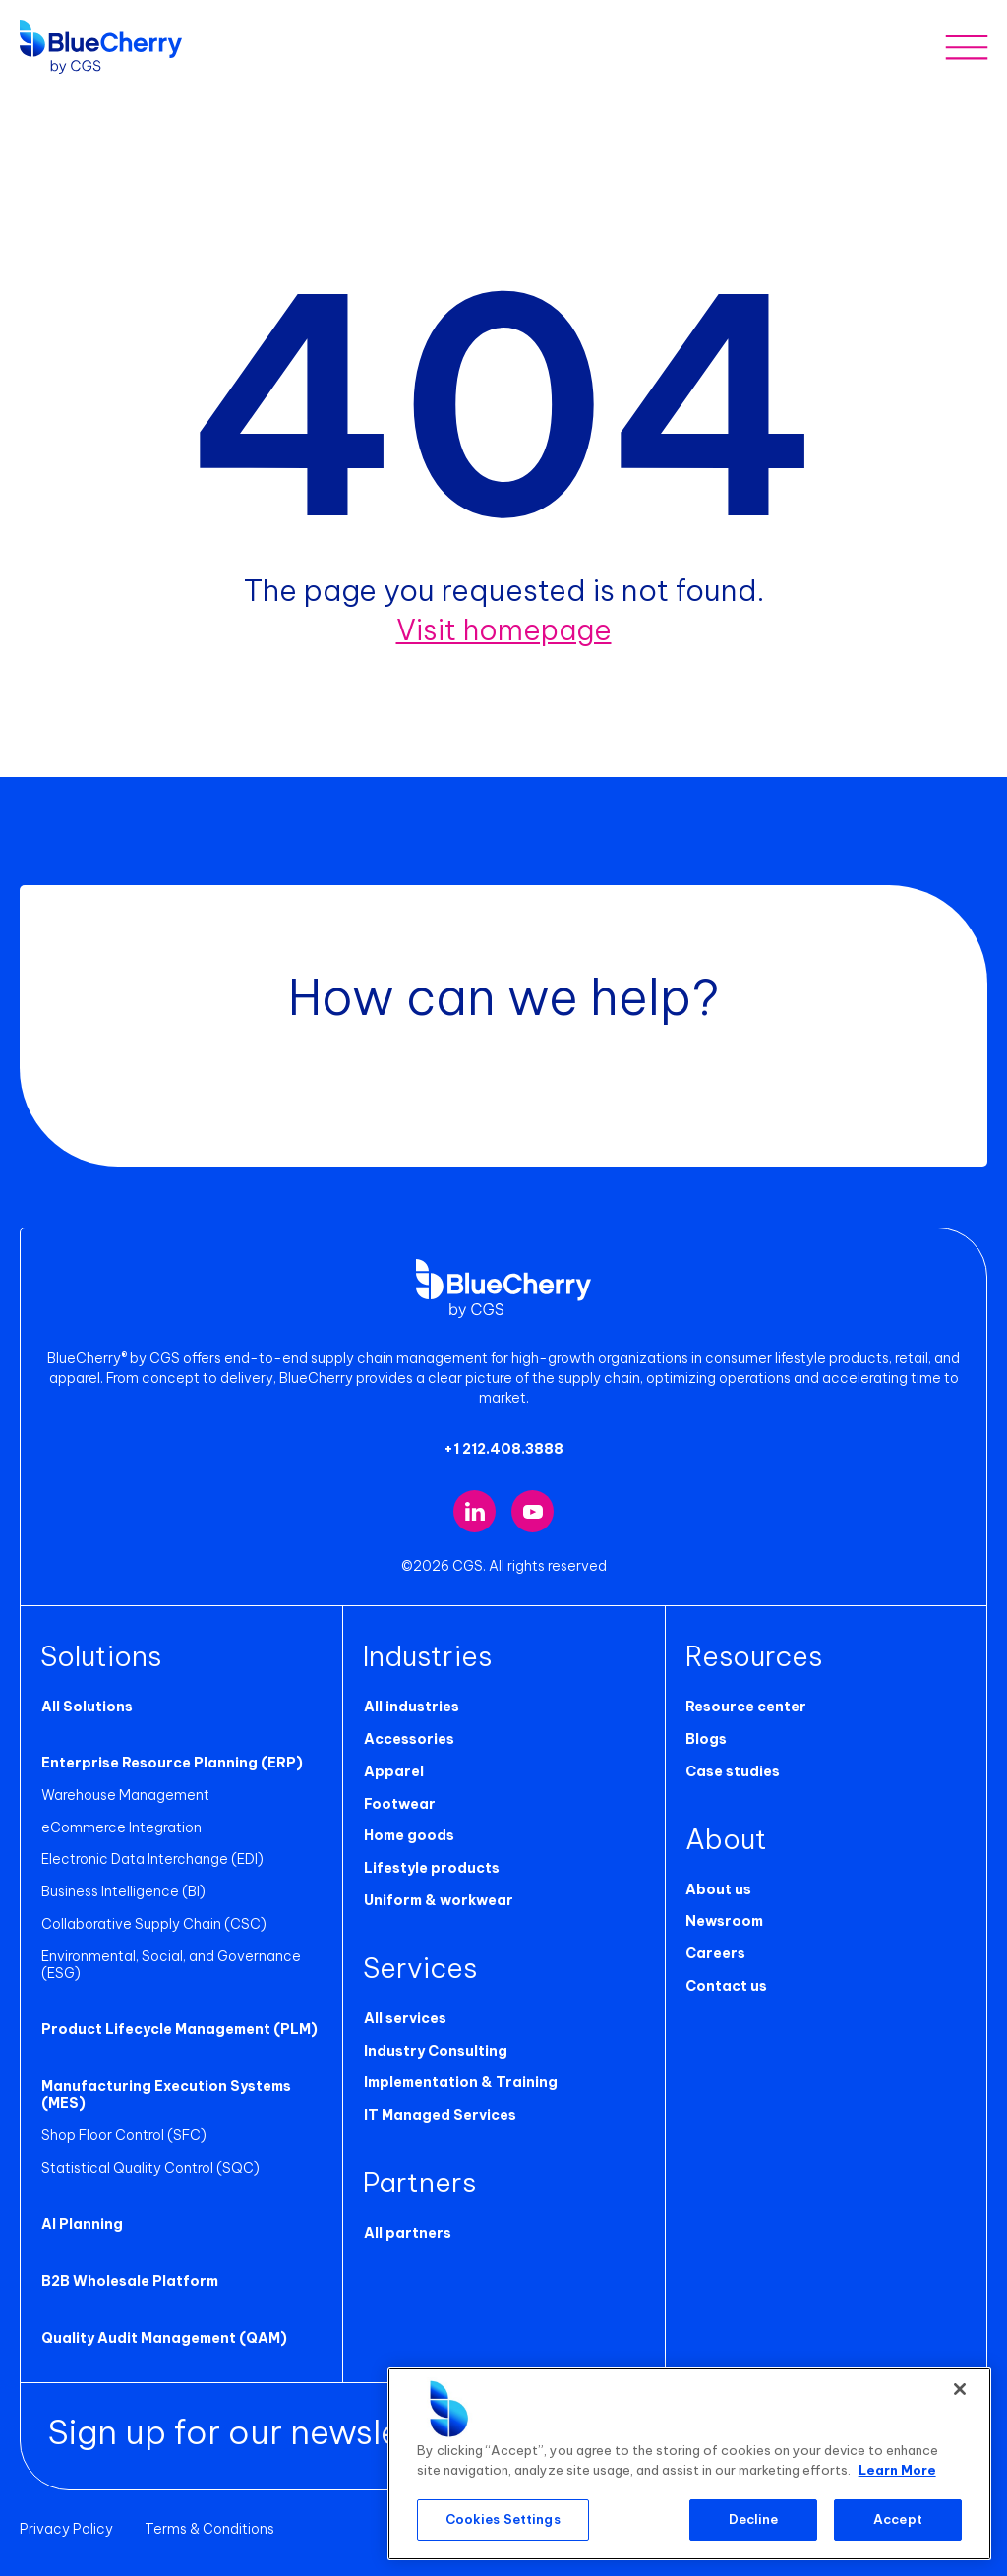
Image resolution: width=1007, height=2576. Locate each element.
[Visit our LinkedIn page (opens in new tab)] (474, 1511)
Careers (715, 1953)
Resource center (745, 1706)
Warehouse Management (124, 1795)
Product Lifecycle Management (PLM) (178, 2029)
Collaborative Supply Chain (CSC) (153, 1924)
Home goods (408, 1835)
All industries (410, 1706)
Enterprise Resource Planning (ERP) (171, 1762)
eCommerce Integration (120, 1826)
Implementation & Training (460, 2082)
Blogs (706, 1739)
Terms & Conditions (209, 2529)
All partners (406, 2233)
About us (718, 1888)
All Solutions (86, 1706)
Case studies (732, 1771)
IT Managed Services (439, 2115)
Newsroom (724, 1921)
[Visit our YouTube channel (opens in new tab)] (532, 1511)
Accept (897, 2519)
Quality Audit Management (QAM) (163, 2338)
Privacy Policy (66, 2529)
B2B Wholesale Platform (128, 2281)
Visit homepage (503, 629)
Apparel (393, 1771)
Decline (754, 2519)
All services (404, 2018)
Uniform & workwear (437, 1900)
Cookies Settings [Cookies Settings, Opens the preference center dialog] (503, 2519)
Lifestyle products (431, 1868)
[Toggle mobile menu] (966, 47)
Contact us (726, 1986)
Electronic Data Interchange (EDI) (151, 1859)
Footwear (399, 1803)
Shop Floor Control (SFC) (123, 2135)
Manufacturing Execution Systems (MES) (165, 2094)
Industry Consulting (434, 2050)
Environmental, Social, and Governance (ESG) (170, 1964)
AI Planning (81, 2224)
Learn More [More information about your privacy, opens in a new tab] (897, 2470)
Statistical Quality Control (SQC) (149, 2167)
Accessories (408, 1739)
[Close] (959, 2389)
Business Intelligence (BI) (122, 1891)
